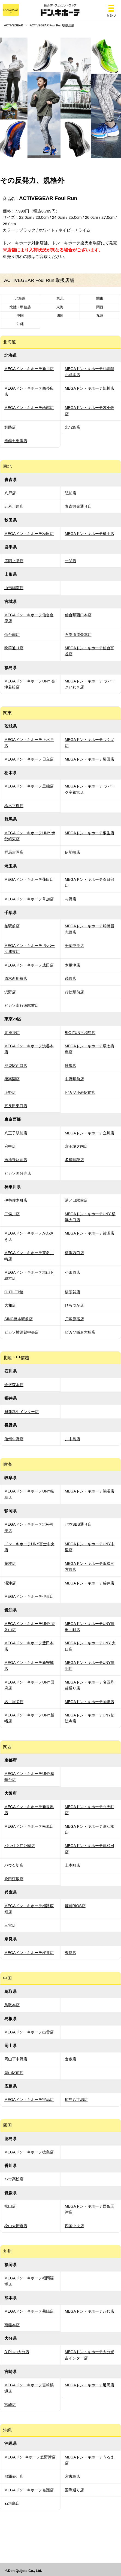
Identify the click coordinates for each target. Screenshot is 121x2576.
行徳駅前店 (74, 992)
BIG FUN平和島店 (80, 1032)
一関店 (70, 561)
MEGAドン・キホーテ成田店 (29, 965)
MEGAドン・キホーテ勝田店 (89, 759)
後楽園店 (12, 1079)
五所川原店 (13, 506)
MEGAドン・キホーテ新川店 (29, 369)
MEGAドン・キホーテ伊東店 (29, 1596)
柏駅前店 (12, 926)
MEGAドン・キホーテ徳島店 (29, 2152)
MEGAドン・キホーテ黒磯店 (29, 786)
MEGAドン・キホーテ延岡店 (89, 2385)
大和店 (10, 1305)
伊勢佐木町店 (15, 1200)
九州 (99, 315)
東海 (59, 307)
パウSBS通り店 (78, 1524)
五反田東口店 (15, 1106)
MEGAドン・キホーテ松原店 (29, 1826)
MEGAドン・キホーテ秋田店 (29, 533)
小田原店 (72, 1272)
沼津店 (10, 1583)
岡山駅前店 (13, 2072)
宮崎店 (10, 2404)
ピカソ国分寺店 (17, 1173)
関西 (99, 307)
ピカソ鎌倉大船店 (80, 1332)
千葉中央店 (74, 945)
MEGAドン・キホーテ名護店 (29, 2490)
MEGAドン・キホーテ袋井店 (89, 1583)
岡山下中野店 (15, 2059)
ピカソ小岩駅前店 (80, 1092)
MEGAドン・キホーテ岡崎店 (89, 1702)
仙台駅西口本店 (78, 615)
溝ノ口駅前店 (76, 1200)
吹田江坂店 (13, 1879)
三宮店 (10, 1925)
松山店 (10, 2206)
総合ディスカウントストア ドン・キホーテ (60, 10)
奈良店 (70, 1952)
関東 (99, 298)
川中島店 (72, 1439)
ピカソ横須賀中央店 (21, 1332)
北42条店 (73, 427)
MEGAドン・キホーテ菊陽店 (29, 2311)
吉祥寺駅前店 (15, 1160)
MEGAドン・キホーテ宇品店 (29, 2099)
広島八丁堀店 (76, 2099)
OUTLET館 (13, 1292)
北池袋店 (12, 1032)
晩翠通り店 (13, 648)
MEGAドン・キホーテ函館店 (29, 407)
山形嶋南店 (13, 588)
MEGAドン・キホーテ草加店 (29, 899)
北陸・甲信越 (20, 307)
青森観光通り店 (78, 506)
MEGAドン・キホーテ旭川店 (89, 388)
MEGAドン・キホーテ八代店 (89, 2311)
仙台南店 (12, 634)
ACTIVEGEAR (13, 25)
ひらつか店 (74, 1305)
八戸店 (10, 493)
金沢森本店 (13, 1385)
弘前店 (70, 493)
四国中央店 (74, 2226)
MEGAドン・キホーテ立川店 (89, 1133)
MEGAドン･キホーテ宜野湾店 (30, 2457)
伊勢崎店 (72, 852)
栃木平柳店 (13, 806)
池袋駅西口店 (15, 1065)
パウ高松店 (13, 2179)
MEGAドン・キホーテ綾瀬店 (89, 1233)
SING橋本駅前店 (18, 1319)
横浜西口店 (74, 1253)
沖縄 (20, 324)
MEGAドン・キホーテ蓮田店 (29, 879)
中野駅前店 (74, 1079)
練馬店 (70, 1065)
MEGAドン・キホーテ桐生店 (89, 833)
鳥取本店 (12, 2005)
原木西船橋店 (15, 978)
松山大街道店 (15, 2226)
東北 (59, 298)
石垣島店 (12, 2503)
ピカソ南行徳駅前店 (21, 1005)
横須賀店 (72, 1292)
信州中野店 (13, 1439)
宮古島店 (72, 2476)
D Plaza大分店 (16, 2352)
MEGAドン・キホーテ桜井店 (29, 1952)
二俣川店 (12, 1214)
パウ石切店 (13, 1865)
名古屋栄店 (13, 1702)
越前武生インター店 (21, 1411)
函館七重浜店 (15, 441)
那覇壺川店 (13, 2476)
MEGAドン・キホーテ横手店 (89, 533)
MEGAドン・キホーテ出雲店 (29, 2032)
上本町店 (72, 1865)
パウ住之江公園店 (19, 1845)
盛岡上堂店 (13, 561)
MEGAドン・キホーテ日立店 (29, 759)
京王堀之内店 (76, 1146)
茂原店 (70, 978)
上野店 (10, 1092)
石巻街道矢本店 (78, 634)
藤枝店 (10, 1563)
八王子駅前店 (15, 1133)
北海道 (20, 298)
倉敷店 (70, 2059)
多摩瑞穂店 (74, 1160)
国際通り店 (74, 2490)
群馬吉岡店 (13, 852)
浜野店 (10, 992)
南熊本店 (12, 2325)
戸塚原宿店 (74, 1319)
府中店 (10, 1146)
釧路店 (10, 427)
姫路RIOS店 (75, 1906)
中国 (20, 315)
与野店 (70, 899)
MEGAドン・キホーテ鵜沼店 (89, 1491)
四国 (59, 315)
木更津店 (72, 965)
